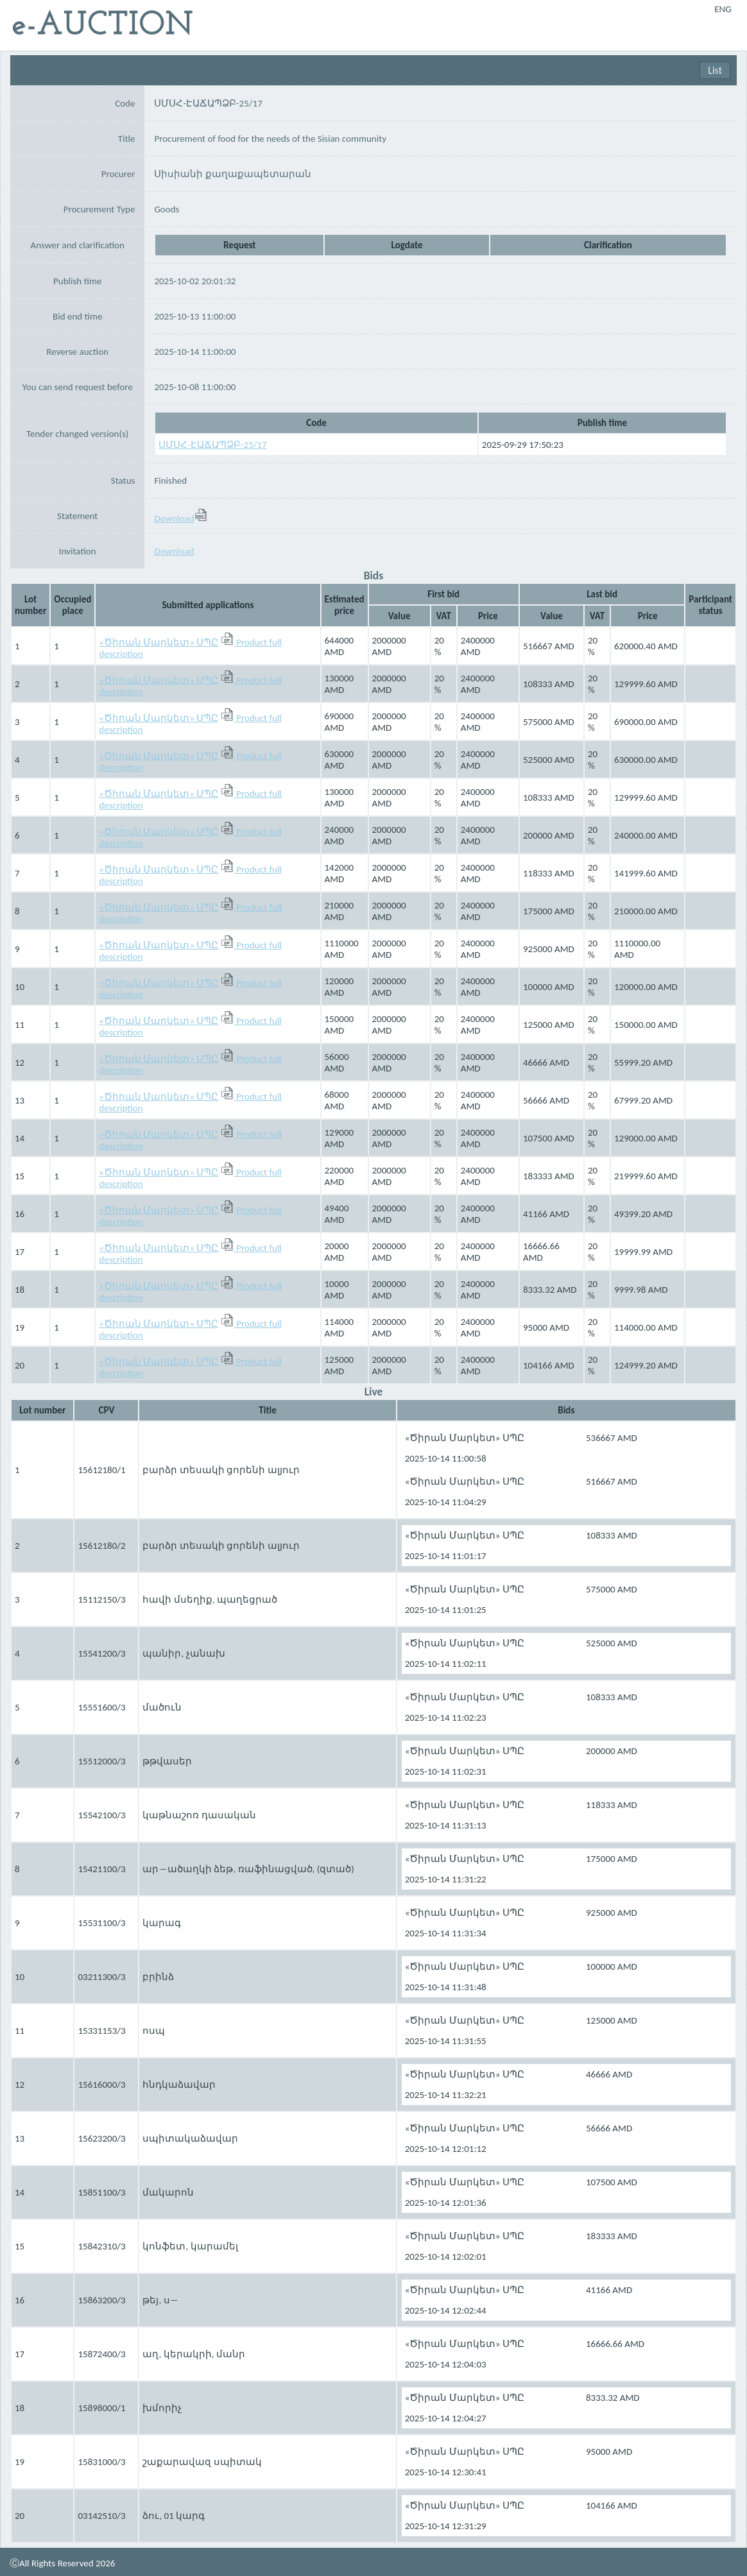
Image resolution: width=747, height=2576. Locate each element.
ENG (722, 9)
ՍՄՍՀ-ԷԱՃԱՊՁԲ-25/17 (212, 444)
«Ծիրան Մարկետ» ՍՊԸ (158, 642)
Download (180, 518)
